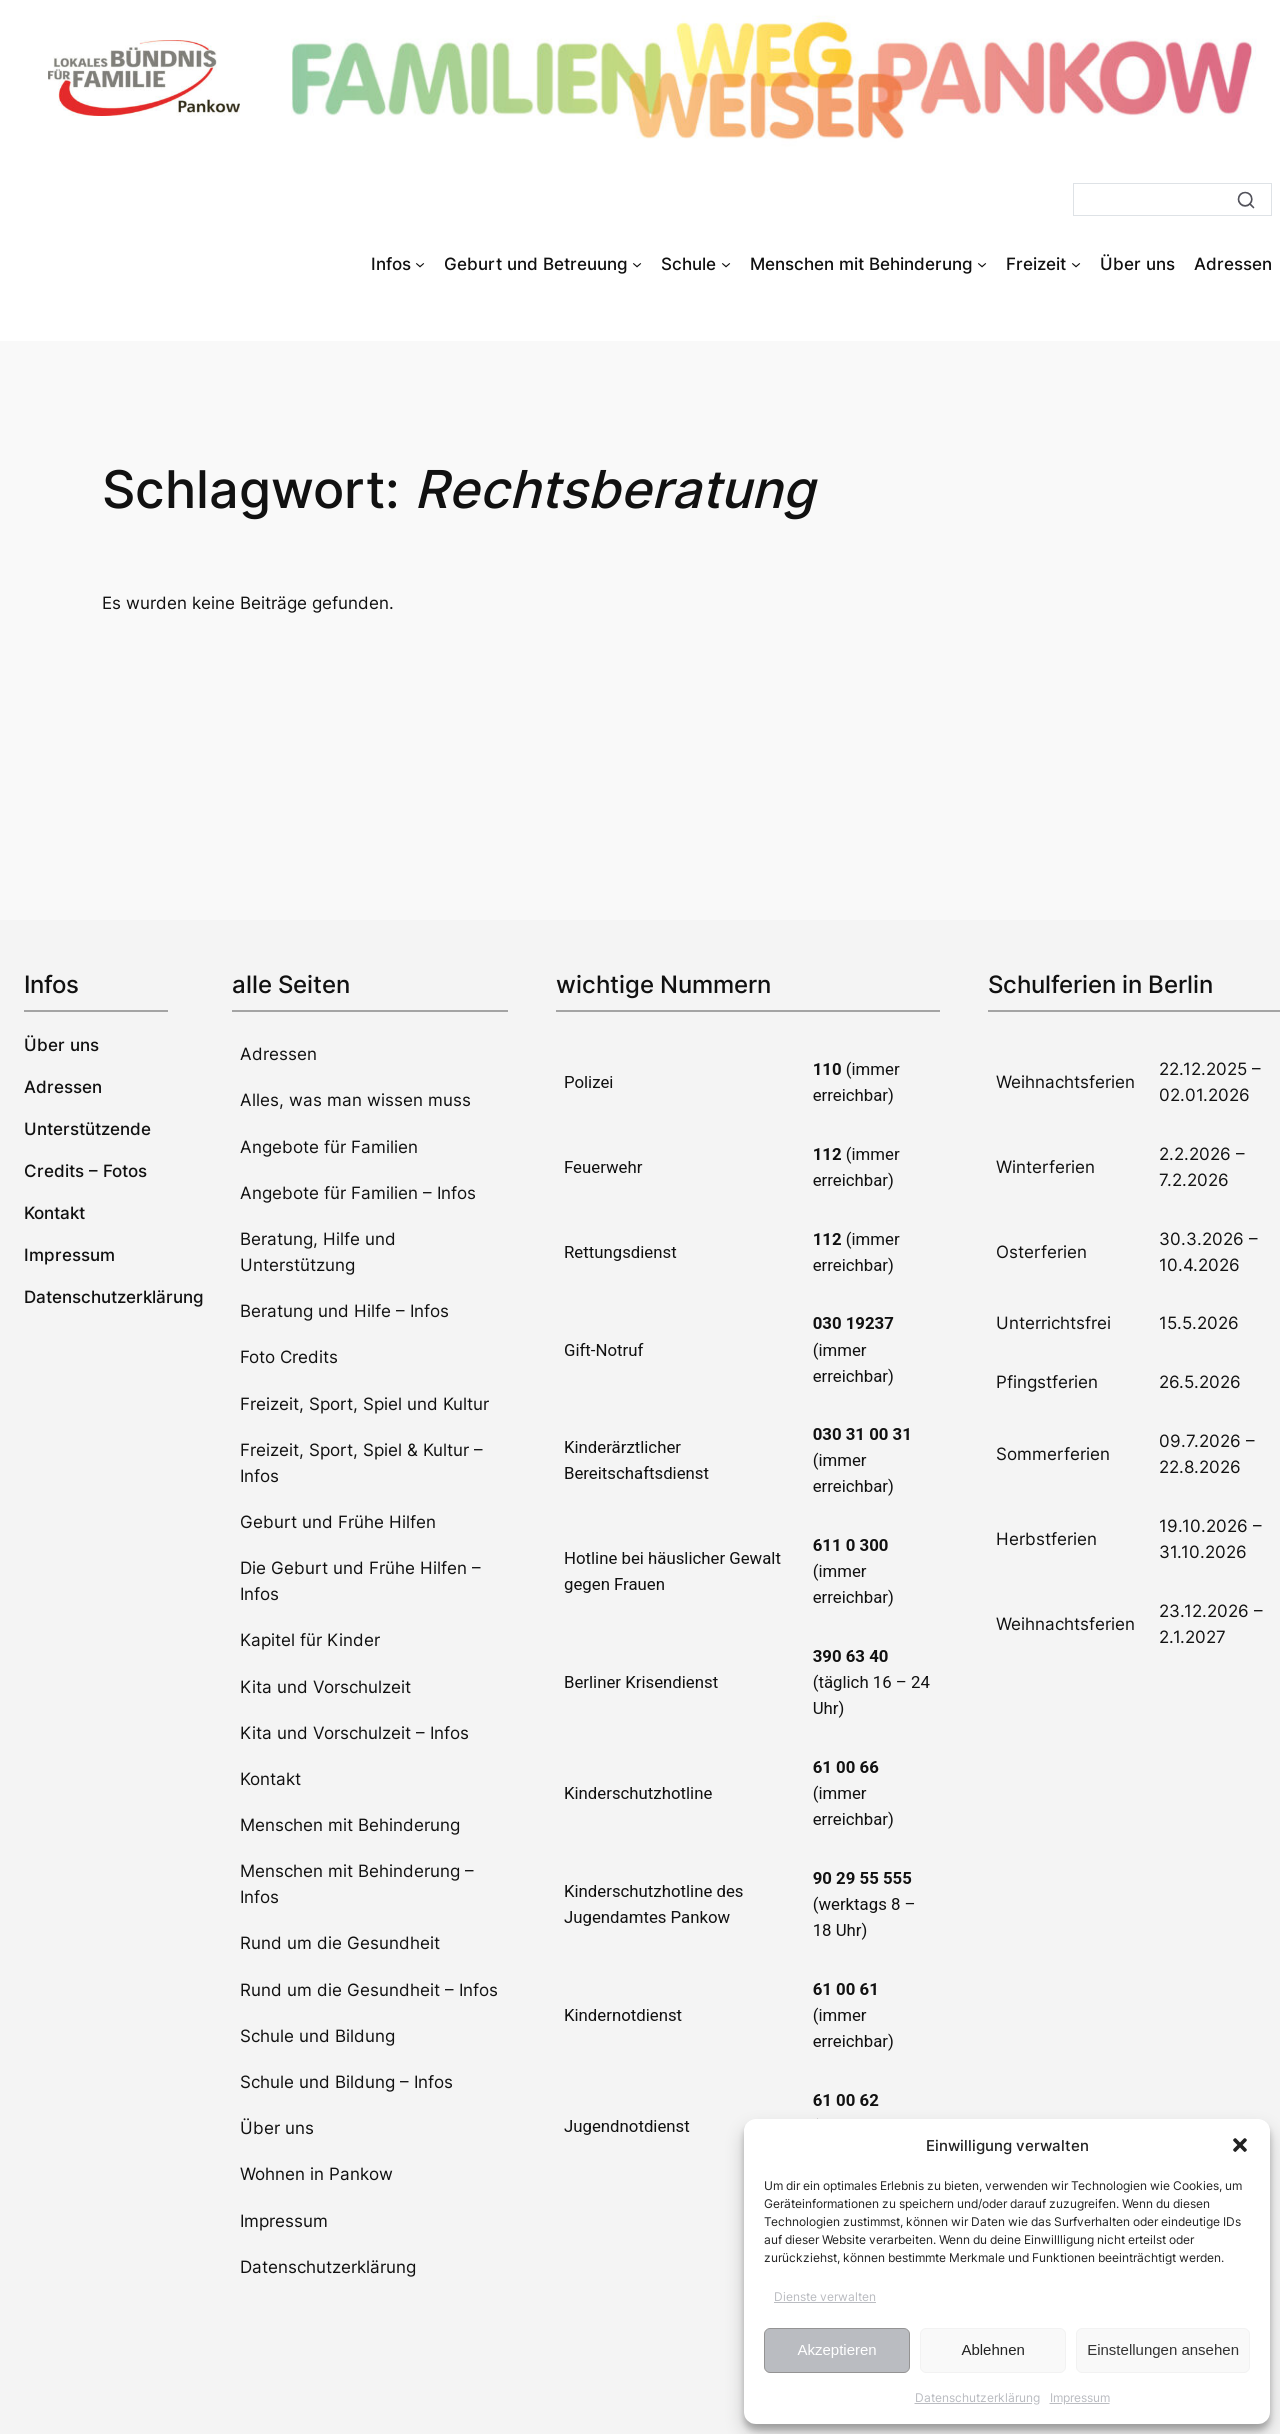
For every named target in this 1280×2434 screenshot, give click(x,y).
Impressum (1080, 2397)
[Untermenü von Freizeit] (1076, 264)
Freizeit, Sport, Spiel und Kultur (364, 1404)
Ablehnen (992, 2349)
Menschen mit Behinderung (350, 1825)
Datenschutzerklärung (977, 2397)
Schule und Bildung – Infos (346, 2082)
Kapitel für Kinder (310, 1640)
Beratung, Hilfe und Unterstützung (318, 1252)
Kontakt (270, 1779)
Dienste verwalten (825, 2296)
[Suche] (1172, 199)
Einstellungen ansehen (1163, 2349)
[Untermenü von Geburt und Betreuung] (637, 264)
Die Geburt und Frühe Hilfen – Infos (360, 1581)
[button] (1240, 2145)
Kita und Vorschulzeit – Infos (354, 1733)
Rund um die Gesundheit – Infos (369, 1990)
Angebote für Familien (329, 1147)
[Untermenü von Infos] (420, 264)
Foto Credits (289, 1357)
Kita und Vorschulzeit (325, 1687)
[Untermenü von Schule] (726, 264)
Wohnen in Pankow (316, 2174)
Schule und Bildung (317, 2036)
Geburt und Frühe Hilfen (338, 1522)
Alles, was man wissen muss (355, 1100)
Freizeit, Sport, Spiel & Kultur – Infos (361, 1463)
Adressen (278, 1054)
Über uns (277, 2128)
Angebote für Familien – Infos (358, 1193)
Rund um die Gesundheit (340, 1943)
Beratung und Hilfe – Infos (344, 1311)
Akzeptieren (836, 2349)
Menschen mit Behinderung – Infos (357, 1884)
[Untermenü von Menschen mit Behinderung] (982, 264)
